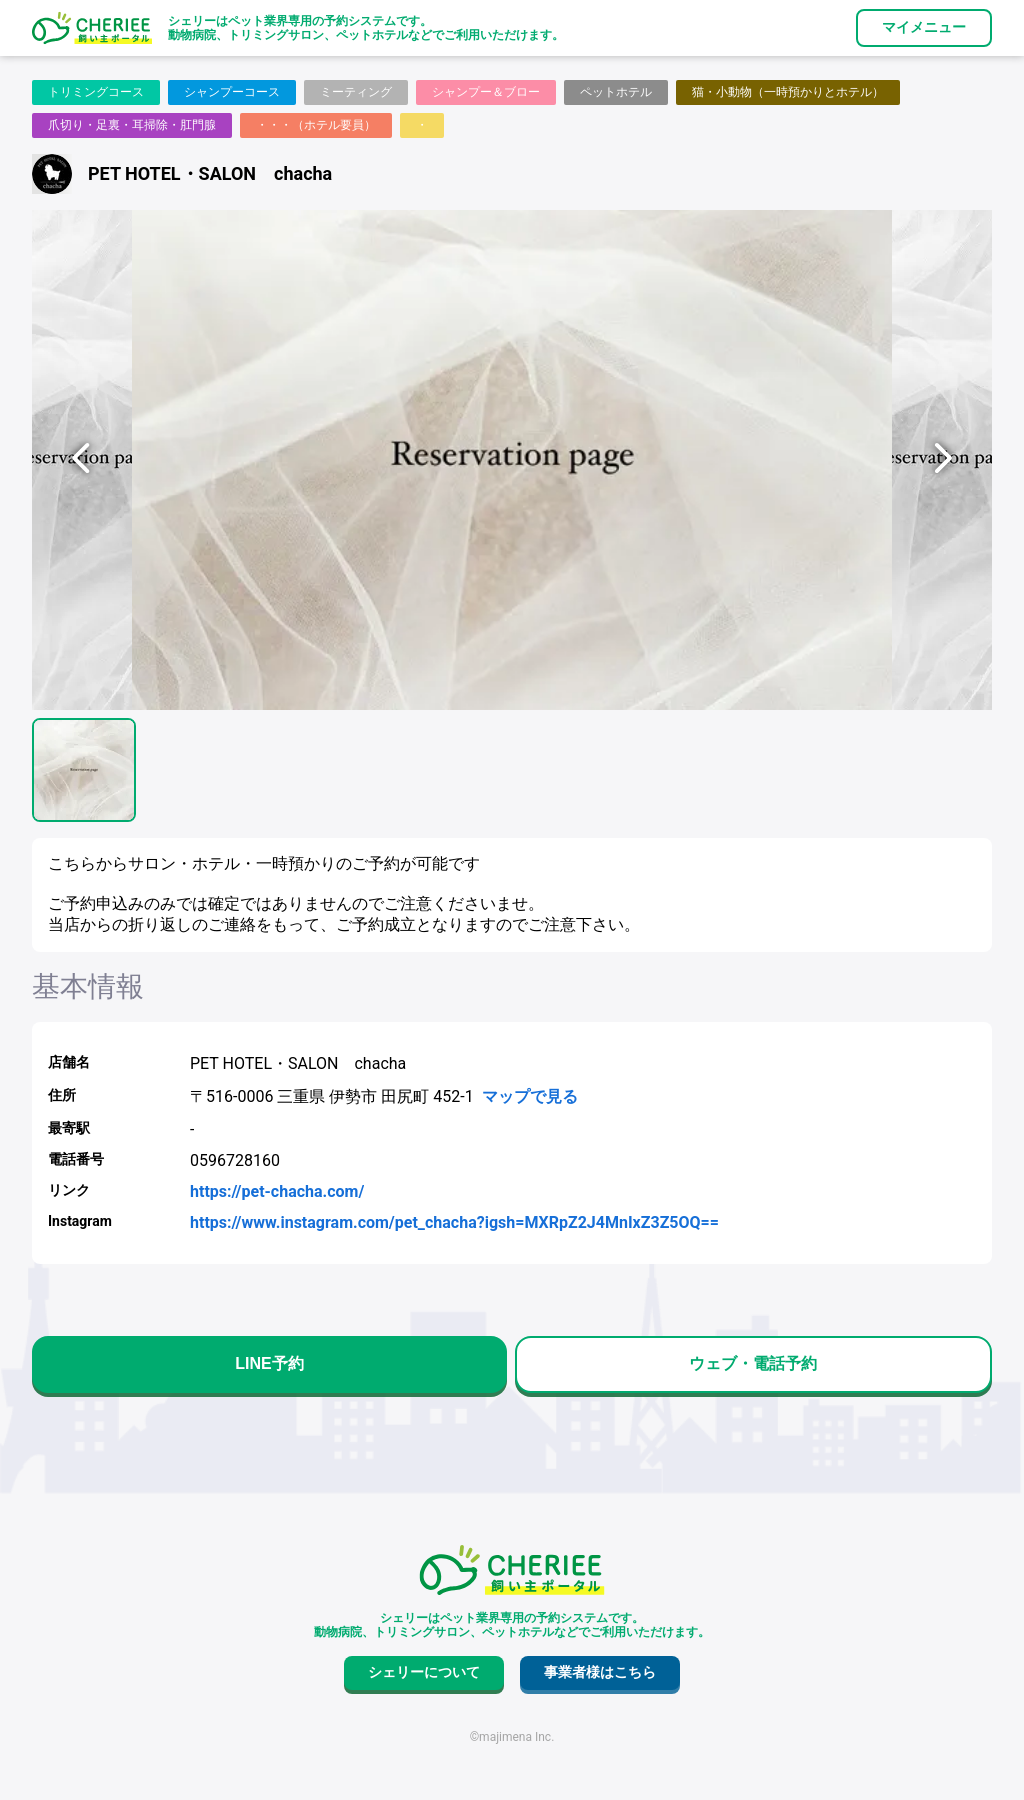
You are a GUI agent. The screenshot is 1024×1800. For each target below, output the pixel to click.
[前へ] (82, 460)
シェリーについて (424, 1672)
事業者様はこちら (600, 1672)
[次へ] (942, 460)
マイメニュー (924, 27)
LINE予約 (269, 1363)
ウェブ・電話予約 (753, 1363)
